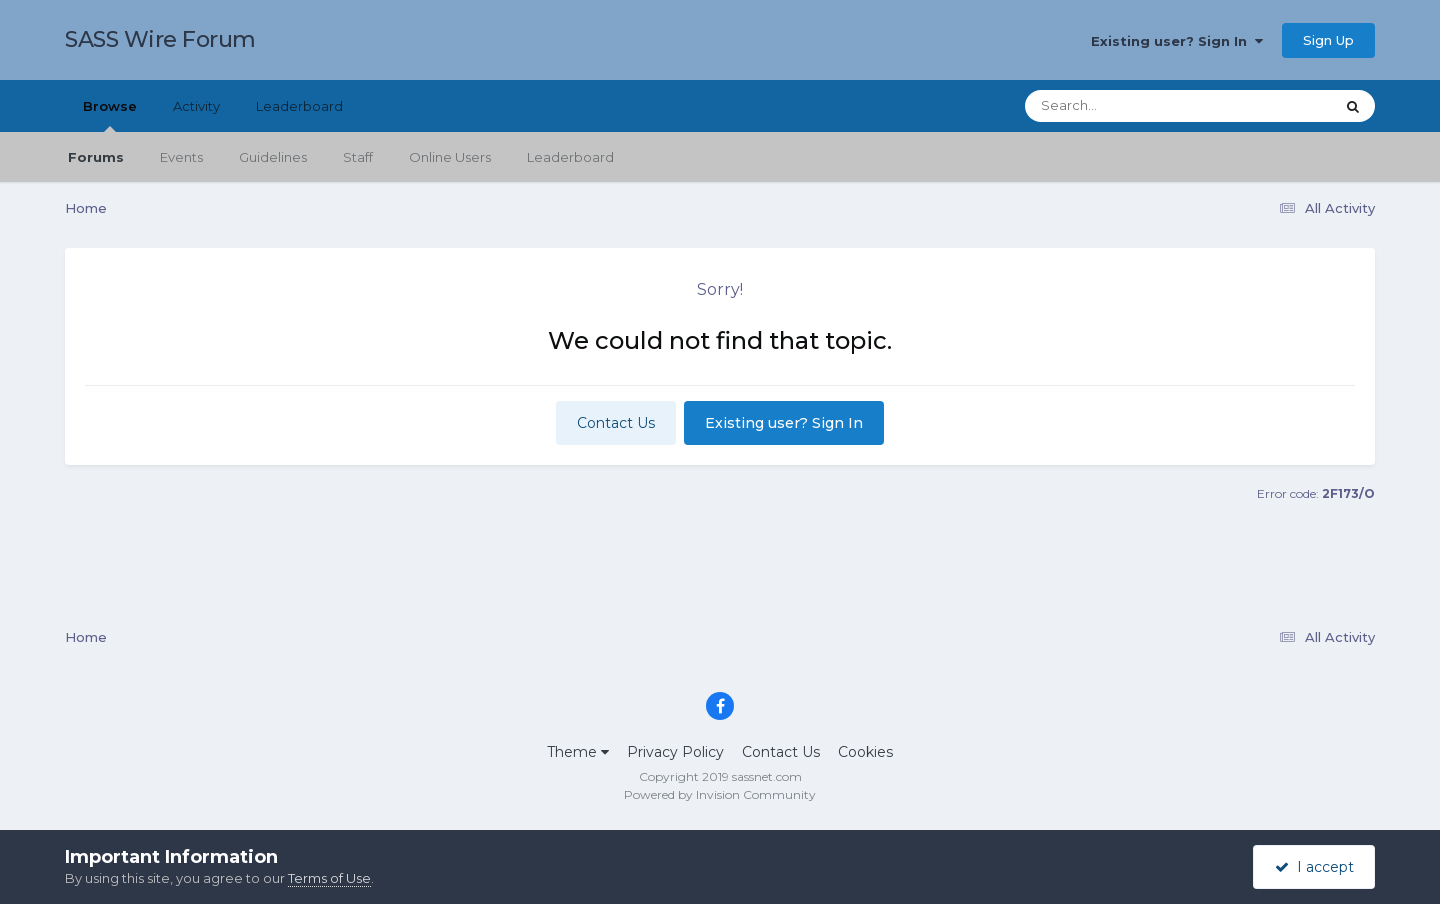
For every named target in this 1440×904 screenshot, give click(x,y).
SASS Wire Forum (160, 39)
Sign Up (1328, 40)
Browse (110, 115)
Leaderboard (570, 157)
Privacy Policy (675, 752)
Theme (578, 752)
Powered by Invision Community (720, 794)
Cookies (865, 752)
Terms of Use (329, 878)
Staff (358, 157)
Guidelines (273, 157)
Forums (96, 157)
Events (181, 157)
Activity (196, 106)
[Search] (1124, 106)
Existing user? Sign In (1177, 41)
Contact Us (616, 423)
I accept (1314, 867)
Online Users (450, 157)
